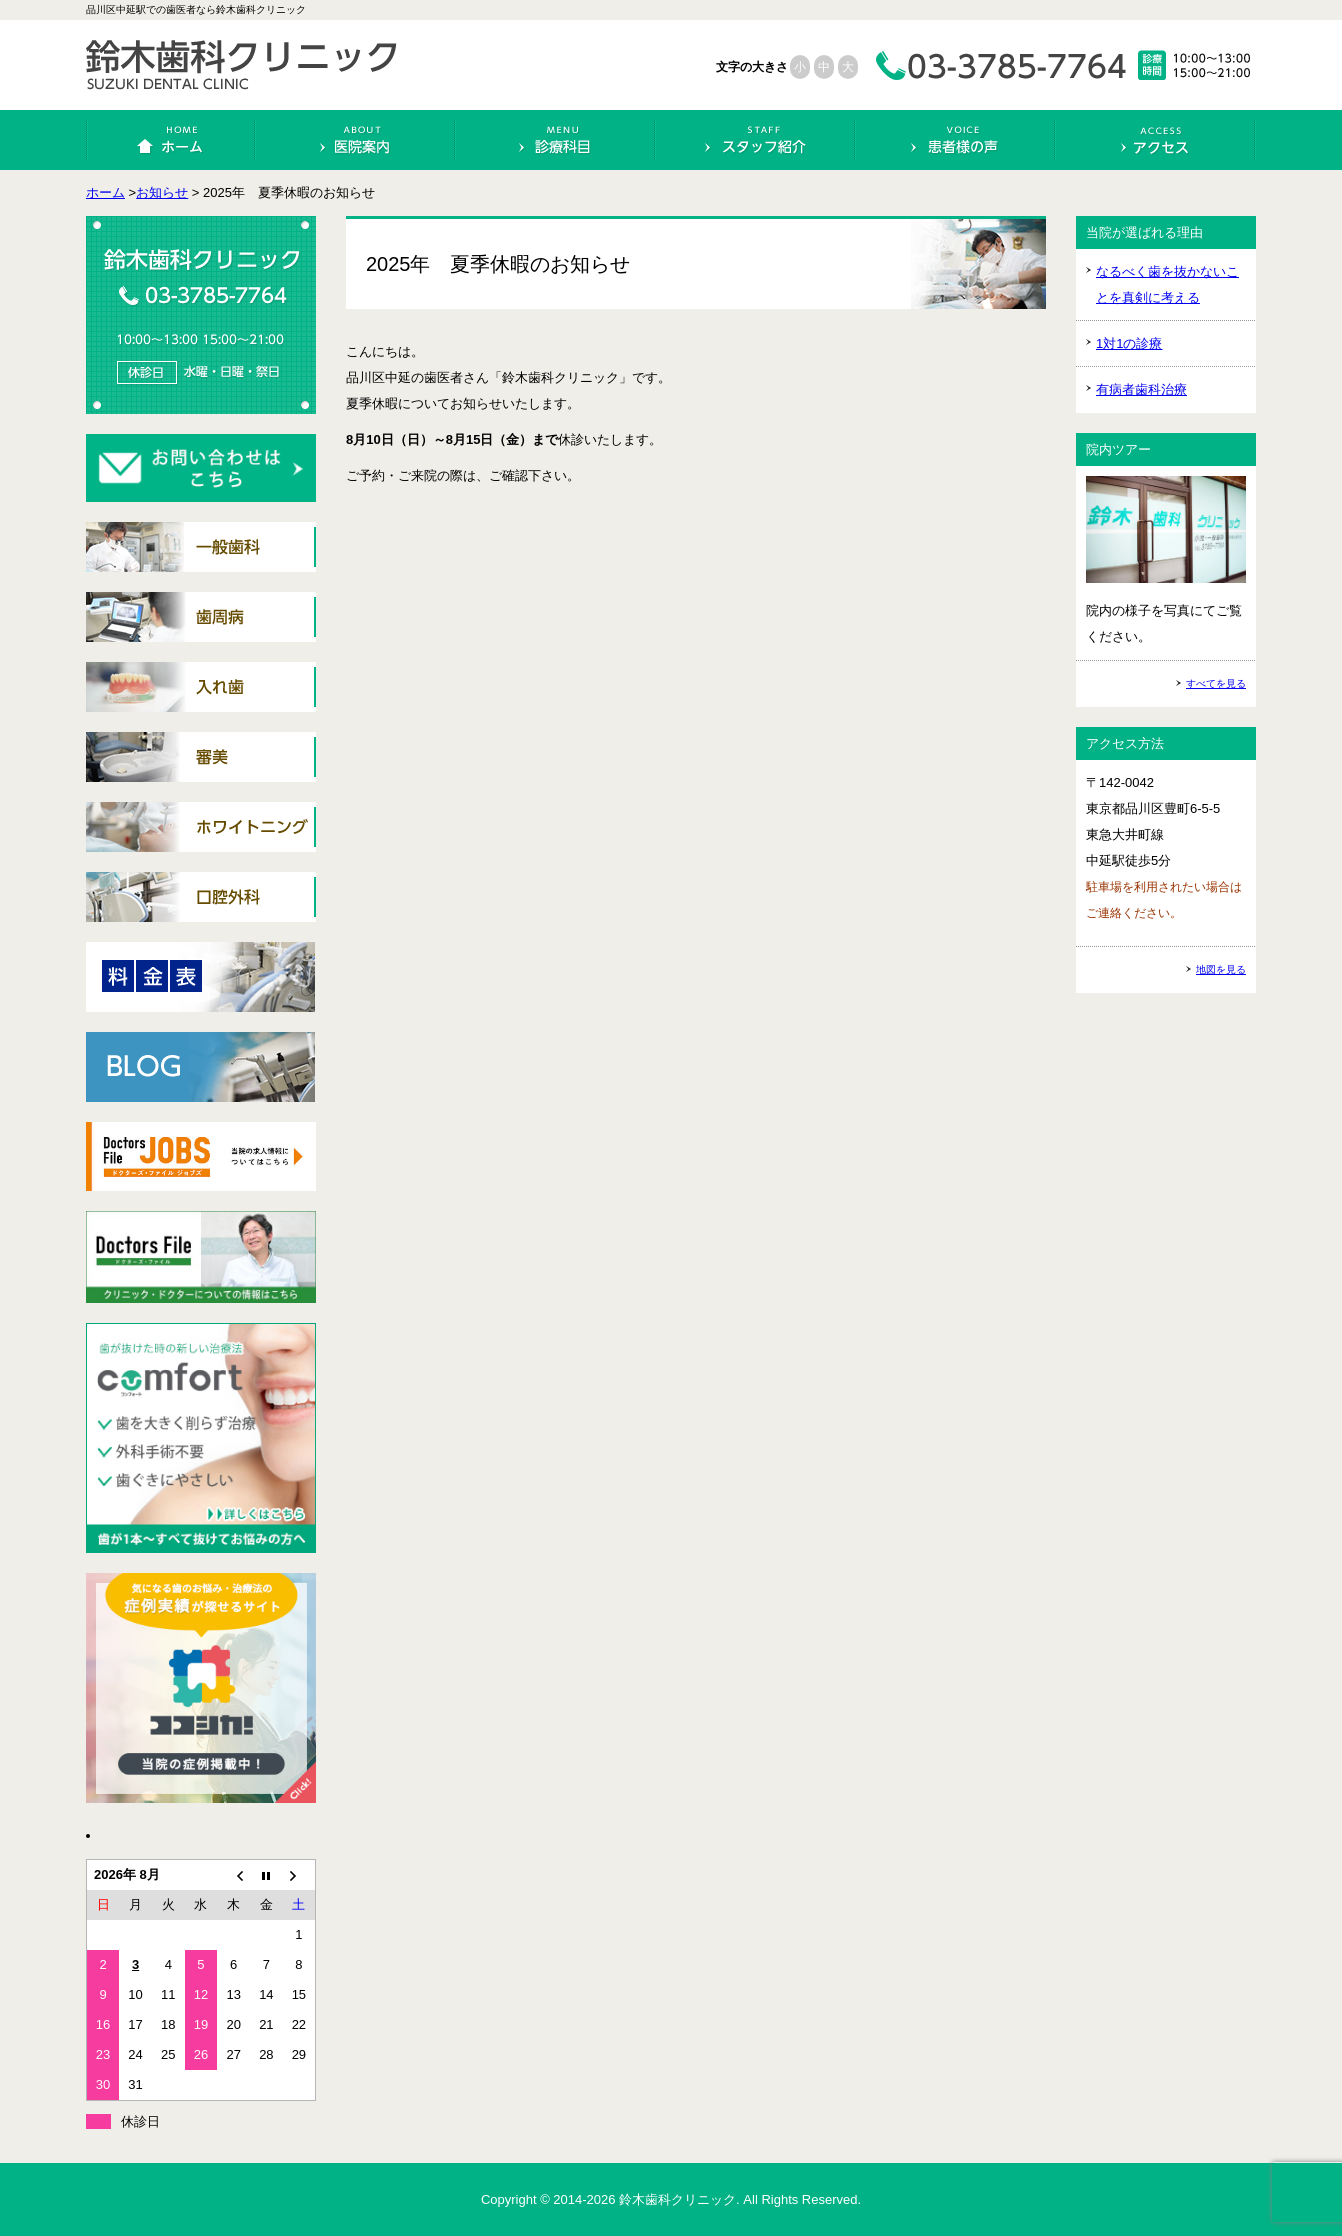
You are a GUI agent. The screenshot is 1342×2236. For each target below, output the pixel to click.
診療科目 (555, 140)
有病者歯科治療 (1141, 389)
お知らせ (162, 192)
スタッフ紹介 (755, 140)
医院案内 (355, 140)
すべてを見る (1216, 683)
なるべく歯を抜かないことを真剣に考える (1167, 284)
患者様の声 (955, 140)
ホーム (171, 140)
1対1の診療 (1129, 343)
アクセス (1155, 140)
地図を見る (1221, 969)
